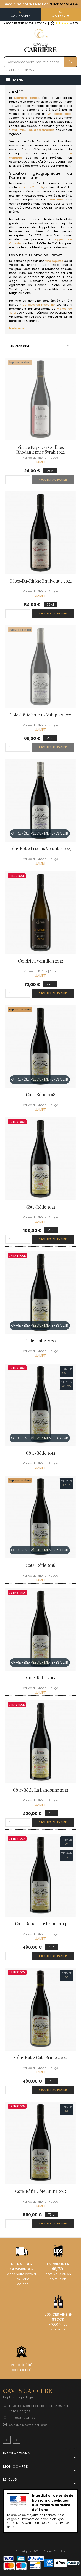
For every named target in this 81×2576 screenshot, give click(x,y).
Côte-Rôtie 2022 (40, 1206)
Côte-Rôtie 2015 (40, 1677)
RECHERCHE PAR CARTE (20, 70)
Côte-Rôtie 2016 (40, 1565)
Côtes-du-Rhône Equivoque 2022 (40, 580)
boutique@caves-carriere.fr (28, 2425)
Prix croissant (40, 346)
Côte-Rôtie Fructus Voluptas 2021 (40, 714)
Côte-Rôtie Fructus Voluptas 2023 (40, 848)
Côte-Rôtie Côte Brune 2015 (40, 2191)
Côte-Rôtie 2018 (40, 1094)
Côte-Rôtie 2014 (40, 1453)
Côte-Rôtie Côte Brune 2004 (40, 2057)
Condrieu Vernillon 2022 (40, 960)
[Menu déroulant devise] (70, 2448)
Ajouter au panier (53, 479)
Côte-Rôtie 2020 (40, 1340)
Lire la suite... (17, 328)
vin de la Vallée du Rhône (54, 102)
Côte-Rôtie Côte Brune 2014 (40, 1923)
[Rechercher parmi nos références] (40, 61)
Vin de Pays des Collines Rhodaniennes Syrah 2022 (40, 449)
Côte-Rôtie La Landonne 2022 (40, 1789)
